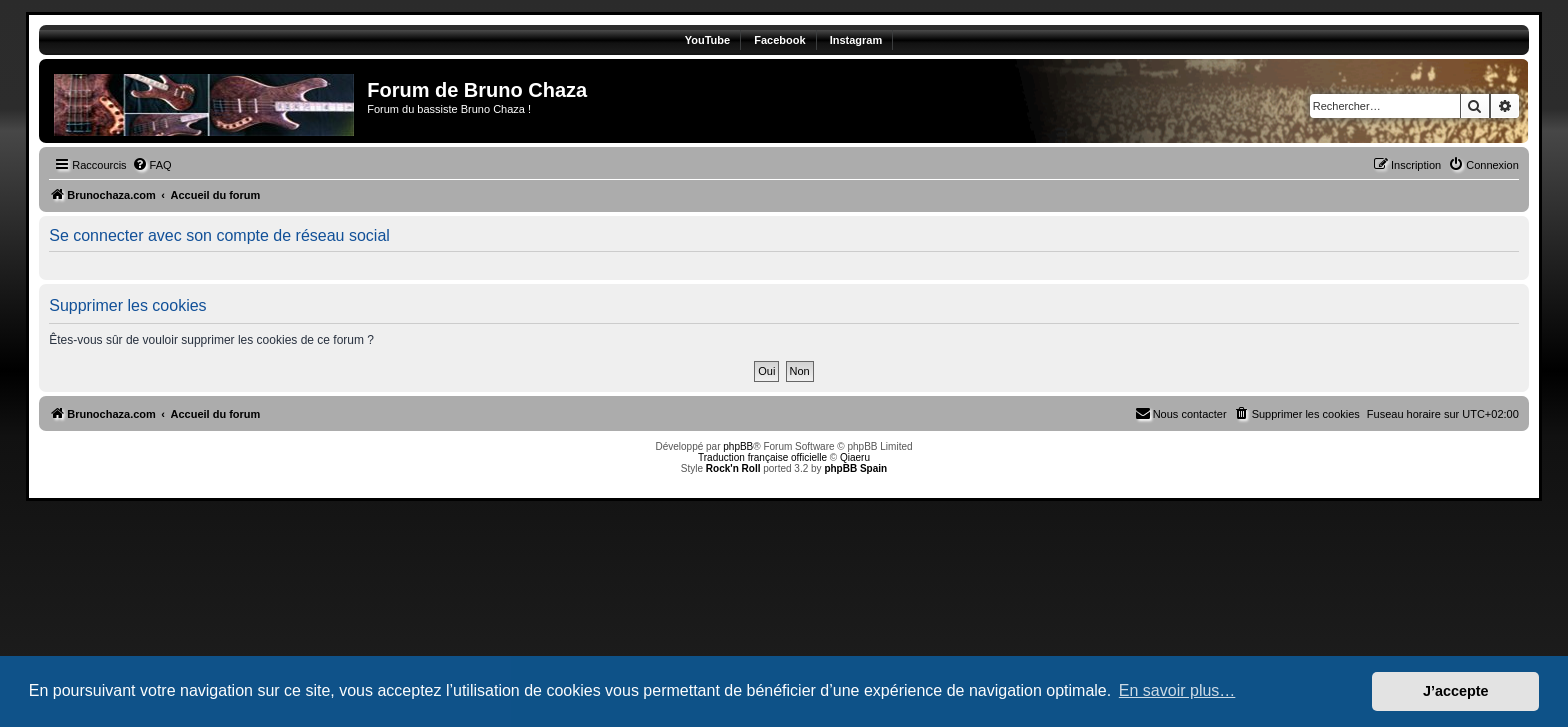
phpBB (738, 446)
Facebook (779, 40)
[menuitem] (152, 165)
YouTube (707, 40)
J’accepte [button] (1456, 691)
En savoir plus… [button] (1177, 690)
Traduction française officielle (762, 457)
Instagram (856, 40)
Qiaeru (855, 457)
